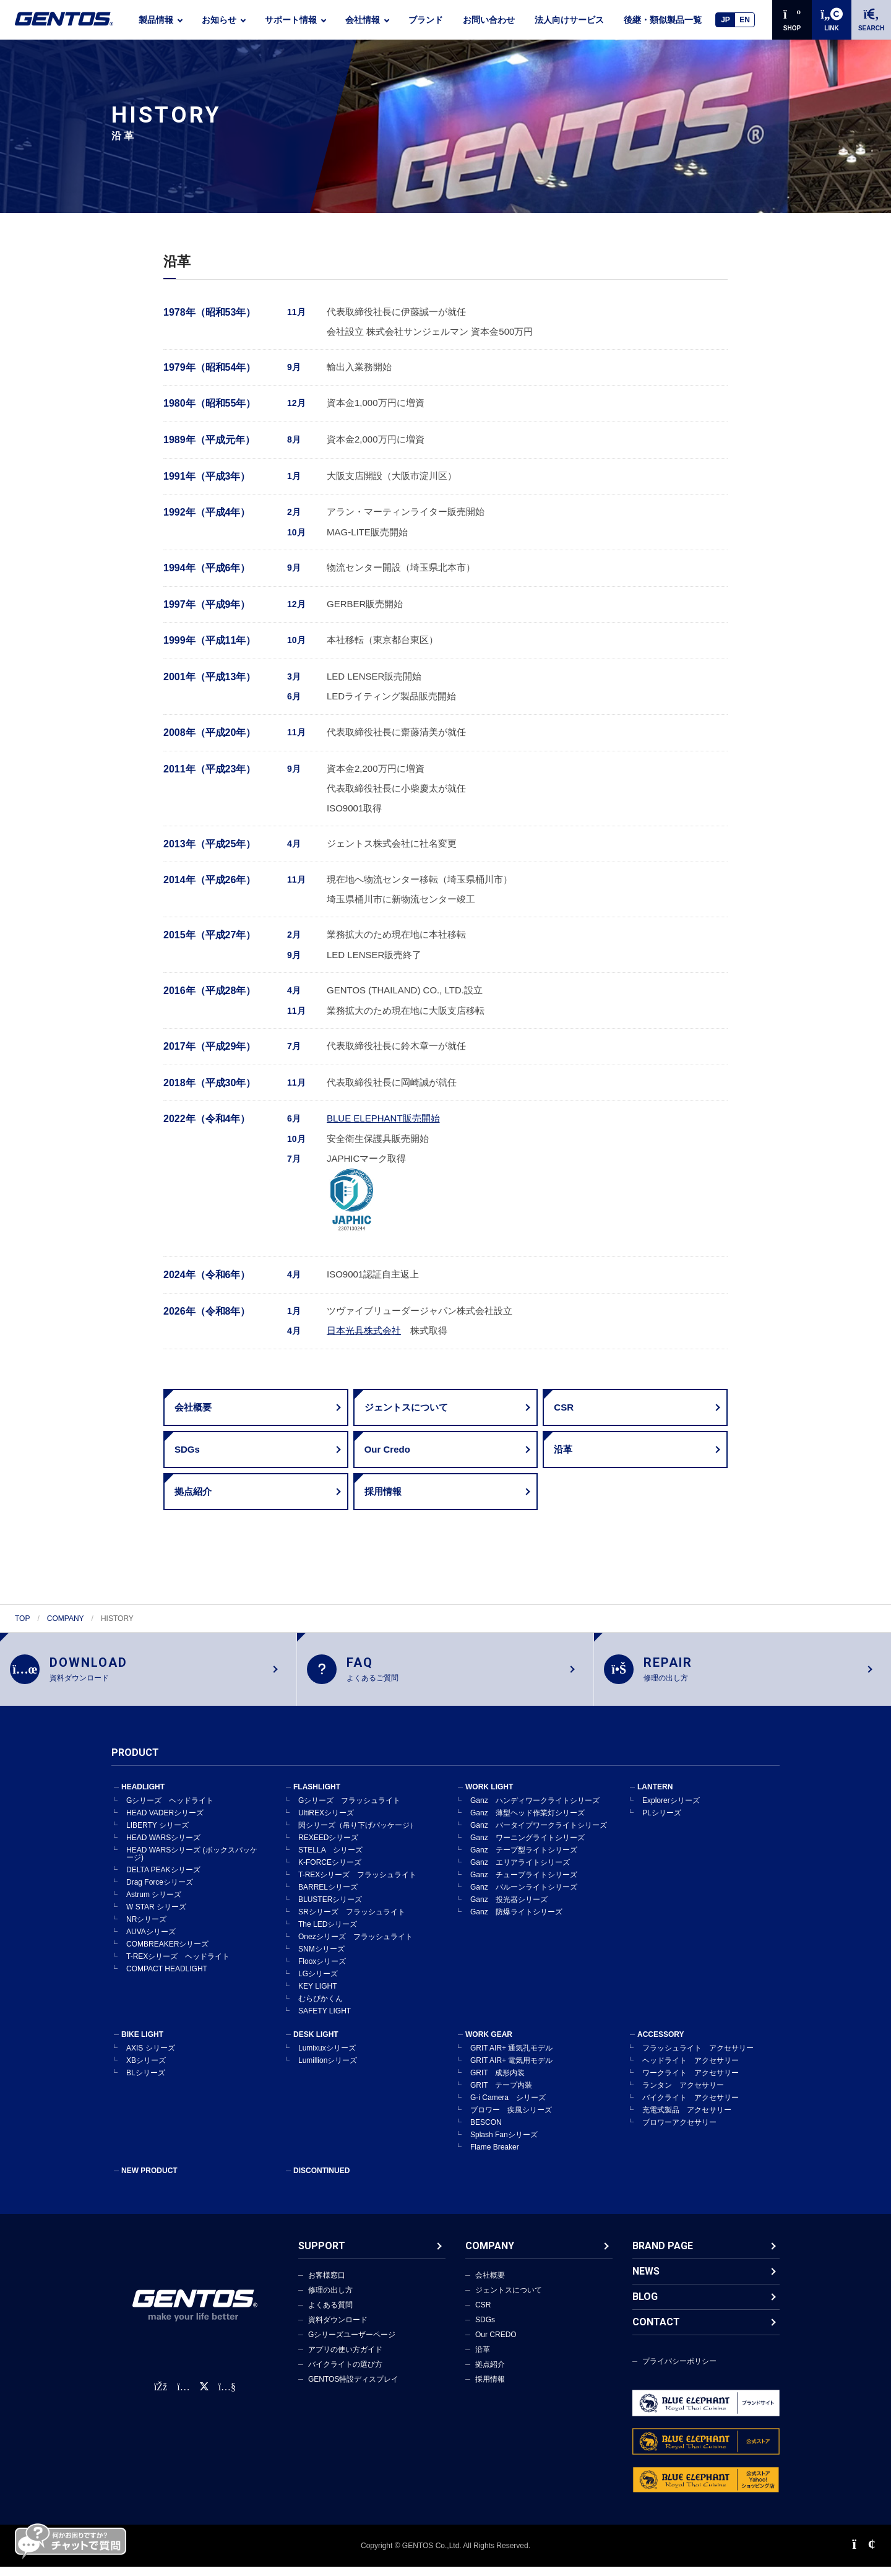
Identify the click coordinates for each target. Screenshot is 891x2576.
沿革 (482, 2358)
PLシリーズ (661, 1822)
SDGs (485, 2329)
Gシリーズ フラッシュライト (349, 1809)
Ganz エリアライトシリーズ (520, 1871)
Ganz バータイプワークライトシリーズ (538, 1834)
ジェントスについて (508, 2299)
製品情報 (156, 20)
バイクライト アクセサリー (690, 2107)
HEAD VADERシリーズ (165, 1822)
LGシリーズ (318, 1983)
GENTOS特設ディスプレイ (353, 2388)
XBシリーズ (146, 2069)
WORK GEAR (488, 2043)
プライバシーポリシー (679, 2370)
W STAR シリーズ (156, 1916)
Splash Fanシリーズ (504, 2144)
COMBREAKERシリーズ (167, 1953)
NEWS (646, 2280)
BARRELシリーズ (328, 1896)
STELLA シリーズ (330, 1859)
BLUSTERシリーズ (330, 1908)
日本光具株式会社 (364, 1330)
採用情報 (490, 2388)
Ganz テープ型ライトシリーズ (523, 1859)
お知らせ (219, 20)
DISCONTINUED (321, 2180)
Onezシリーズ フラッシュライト (355, 1946)
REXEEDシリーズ (328, 1847)
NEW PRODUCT (149, 2180)
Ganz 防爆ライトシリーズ (516, 1921)
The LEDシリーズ (327, 1933)
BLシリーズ (145, 2082)
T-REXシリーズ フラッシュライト (357, 1884)
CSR (483, 2314)
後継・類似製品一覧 (663, 20)
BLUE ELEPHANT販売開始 (383, 1118)
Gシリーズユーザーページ (351, 2344)
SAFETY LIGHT (324, 2020)
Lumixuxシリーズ (327, 2057)
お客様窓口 (326, 2284)
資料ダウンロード (338, 2329)
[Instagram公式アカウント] (183, 2397)
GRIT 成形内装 (497, 2082)
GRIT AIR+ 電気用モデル (511, 2069)
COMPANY (65, 1618)
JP (725, 19)
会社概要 (490, 2284)
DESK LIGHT (315, 2043)
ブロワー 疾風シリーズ (511, 2119)
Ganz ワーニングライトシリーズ (527, 1847)
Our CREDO (496, 2344)
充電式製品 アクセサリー (686, 2119)
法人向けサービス (569, 20)
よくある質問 (330, 2314)
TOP (22, 1618)
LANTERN (655, 1796)
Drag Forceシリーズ (159, 1891)
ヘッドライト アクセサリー (690, 2069)
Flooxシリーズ (322, 1970)
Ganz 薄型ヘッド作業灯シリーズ (527, 1822)
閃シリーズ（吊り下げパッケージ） (357, 1834)
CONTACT (656, 2331)
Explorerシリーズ (671, 1809)
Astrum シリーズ (153, 1904)
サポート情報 (291, 20)
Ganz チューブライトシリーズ (523, 1884)
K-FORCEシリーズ (329, 1871)
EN (744, 19)
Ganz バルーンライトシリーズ (523, 1896)
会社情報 (362, 20)
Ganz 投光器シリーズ (509, 1908)
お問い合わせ (489, 20)
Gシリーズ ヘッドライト (169, 1809)
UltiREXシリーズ (326, 1822)
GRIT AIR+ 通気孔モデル (511, 2057)
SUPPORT (321, 2255)
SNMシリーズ (321, 1958)
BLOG (645, 2306)
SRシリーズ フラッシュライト (351, 1921)
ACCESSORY (660, 2043)
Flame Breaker (494, 2156)
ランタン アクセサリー (683, 2094)
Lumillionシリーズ (327, 2069)
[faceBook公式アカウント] (160, 2397)
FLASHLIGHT (316, 1796)
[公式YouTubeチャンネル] (227, 2397)
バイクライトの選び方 (345, 2373)
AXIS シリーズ (150, 2057)
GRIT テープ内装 (501, 2094)
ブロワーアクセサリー (679, 2131)
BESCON (486, 2131)
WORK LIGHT (489, 1796)
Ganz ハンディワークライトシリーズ (535, 1809)
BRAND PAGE (662, 2255)
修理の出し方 (330, 2299)
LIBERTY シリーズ (157, 1834)
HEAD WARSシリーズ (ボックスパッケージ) (191, 1863)
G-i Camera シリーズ (508, 2107)
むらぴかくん (320, 2007)
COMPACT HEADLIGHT (166, 1978)
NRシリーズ (146, 1928)
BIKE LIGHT (142, 2043)
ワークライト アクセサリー (690, 2082)
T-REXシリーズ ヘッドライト (178, 1965)
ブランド (425, 20)
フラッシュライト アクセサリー (698, 2057)
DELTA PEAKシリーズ (163, 1879)
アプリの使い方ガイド (345, 2358)
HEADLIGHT (143, 1796)
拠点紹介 (490, 2373)
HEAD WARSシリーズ (163, 1847)
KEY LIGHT (317, 1995)
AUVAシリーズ (151, 1941)
